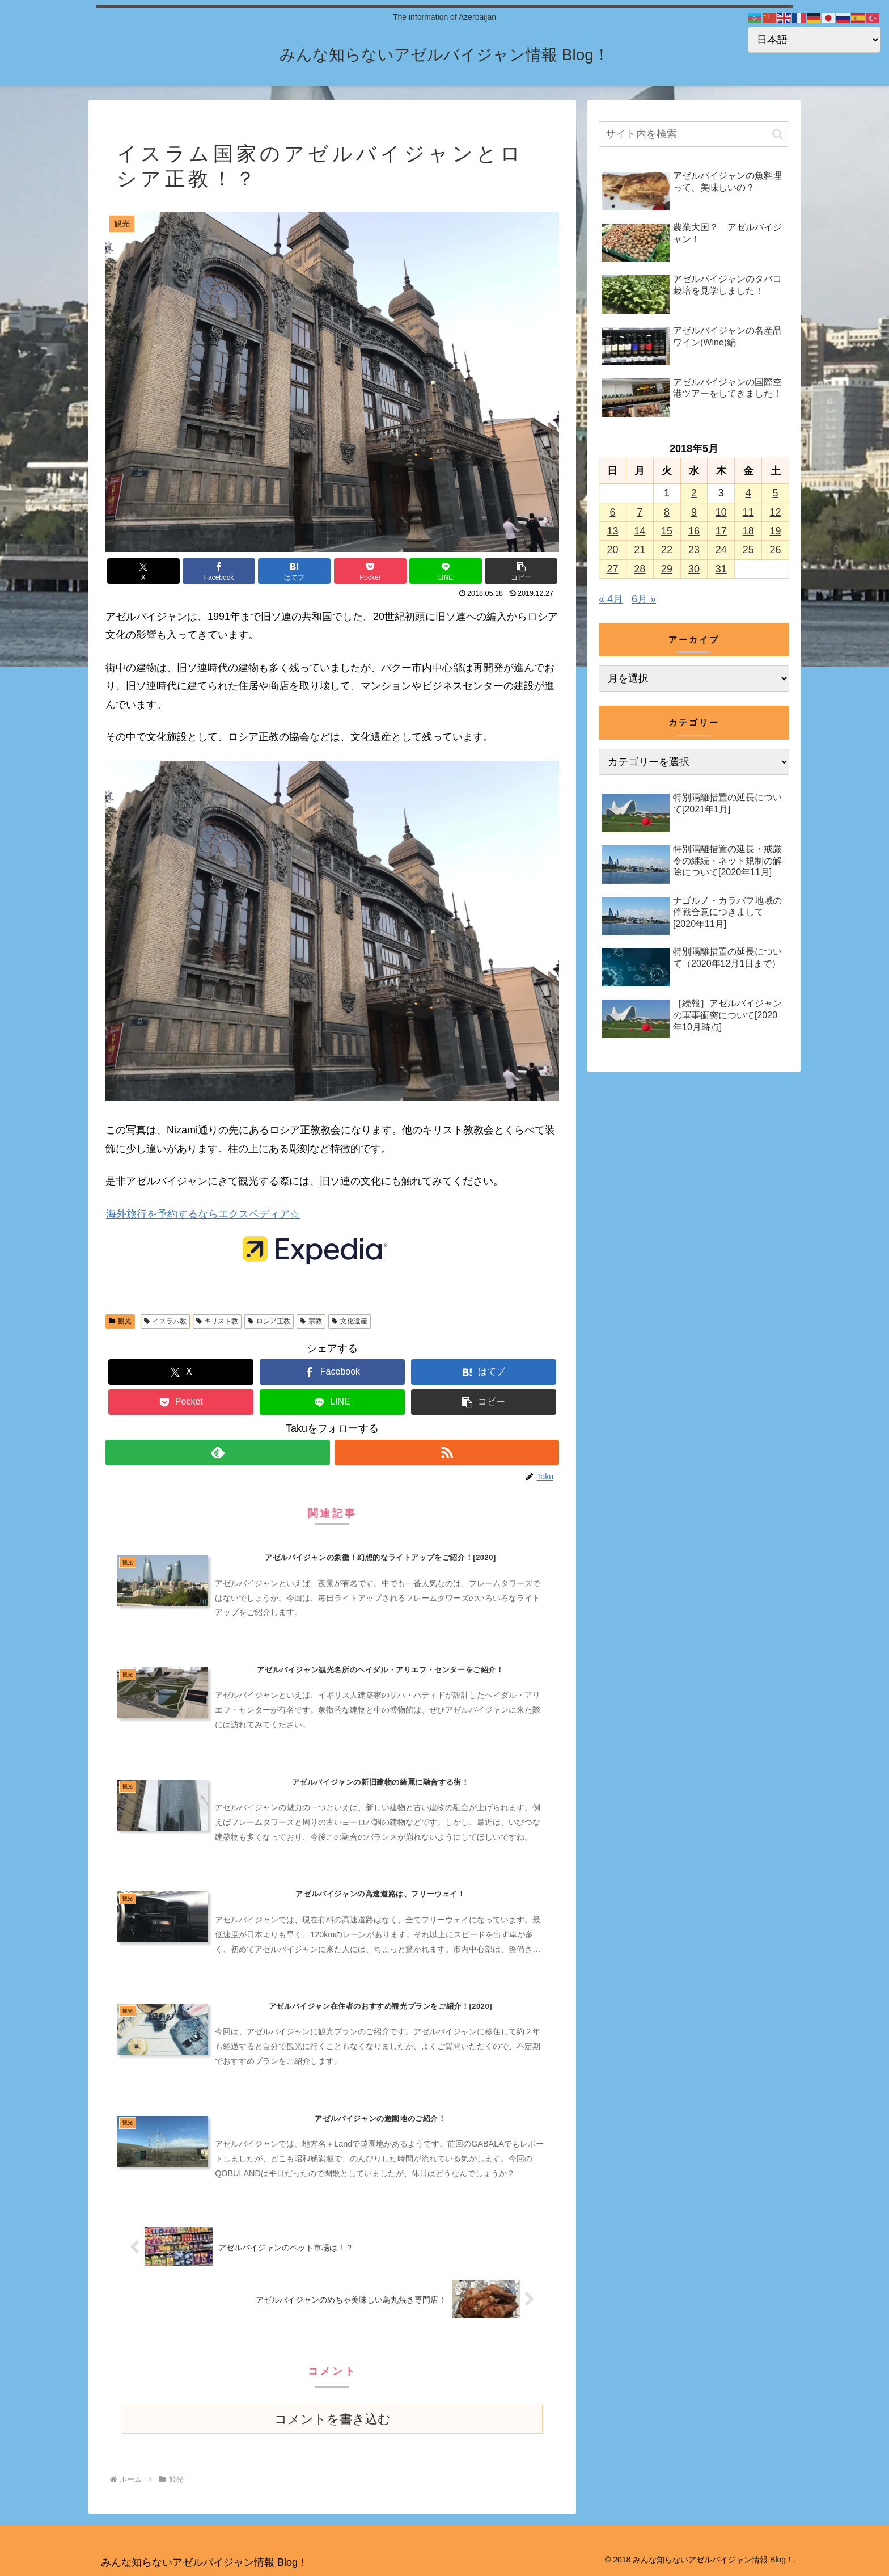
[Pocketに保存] (370, 571)
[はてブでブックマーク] (294, 571)
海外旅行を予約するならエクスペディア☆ (202, 1214)
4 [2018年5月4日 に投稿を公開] (748, 493)
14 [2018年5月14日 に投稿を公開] (639, 531)
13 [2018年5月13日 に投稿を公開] (612, 531)
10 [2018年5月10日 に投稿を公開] (721, 512)
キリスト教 (217, 1321)
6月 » (644, 599)
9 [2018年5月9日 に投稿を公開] (694, 512)
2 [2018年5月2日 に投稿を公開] (694, 493)
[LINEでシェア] (445, 571)
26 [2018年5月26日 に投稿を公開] (775, 549)
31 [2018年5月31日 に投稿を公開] (721, 569)
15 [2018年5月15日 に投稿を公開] (666, 531)
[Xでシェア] (143, 571)
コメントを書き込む (332, 2419)
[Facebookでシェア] (219, 571)
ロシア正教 (269, 1321)
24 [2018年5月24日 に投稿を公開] (721, 549)
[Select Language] (814, 40)
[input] (694, 134)
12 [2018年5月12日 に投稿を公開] (775, 512)
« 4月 (611, 599)
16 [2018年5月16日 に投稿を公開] (694, 531)
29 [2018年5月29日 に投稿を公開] (666, 569)
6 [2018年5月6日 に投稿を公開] (612, 512)
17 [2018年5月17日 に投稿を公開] (721, 531)
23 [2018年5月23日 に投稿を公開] (694, 549)
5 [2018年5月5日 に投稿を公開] (775, 493)
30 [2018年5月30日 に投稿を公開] (694, 569)
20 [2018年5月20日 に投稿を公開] (612, 549)
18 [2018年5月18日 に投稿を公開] (748, 531)
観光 (120, 1321)
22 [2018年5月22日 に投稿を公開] (666, 549)
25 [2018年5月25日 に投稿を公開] (748, 549)
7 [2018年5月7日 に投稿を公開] (639, 512)
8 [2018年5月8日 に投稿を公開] (667, 512)
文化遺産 (349, 1321)
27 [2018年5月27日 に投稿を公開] (612, 569)
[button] (521, 571)
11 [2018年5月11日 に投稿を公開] (748, 512)
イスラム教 (165, 1321)
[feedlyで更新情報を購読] (217, 1452)
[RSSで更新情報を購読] (447, 1452)
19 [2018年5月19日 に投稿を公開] (775, 531)
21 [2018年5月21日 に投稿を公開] (639, 549)
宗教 (311, 1321)
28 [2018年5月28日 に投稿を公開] (639, 569)
